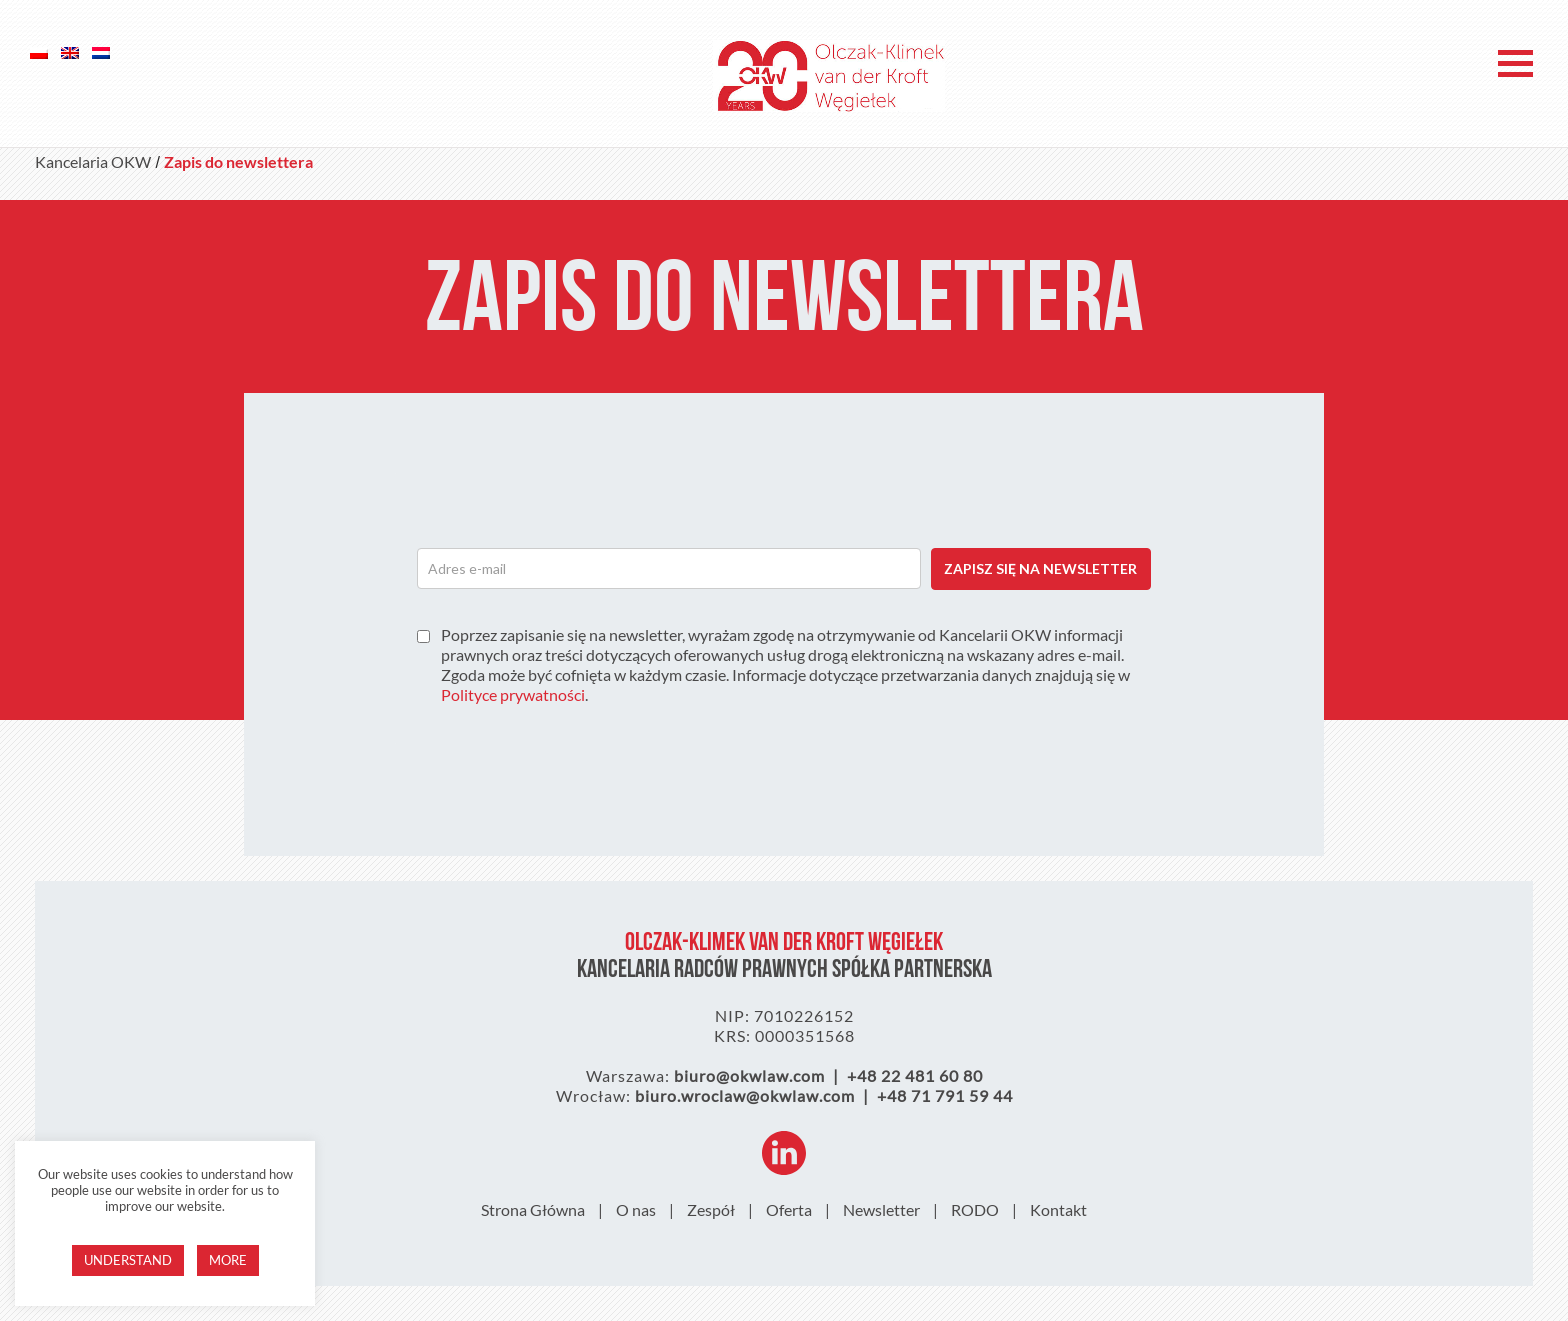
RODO (975, 1209)
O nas (636, 1209)
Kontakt (1058, 1209)
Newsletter (881, 1209)
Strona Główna (533, 1209)
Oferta (789, 1209)
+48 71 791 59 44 (945, 1095)
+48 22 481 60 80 (915, 1075)
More (228, 1260)
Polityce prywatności (513, 694)
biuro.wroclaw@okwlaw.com (745, 1095)
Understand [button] (128, 1260)
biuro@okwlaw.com (749, 1075)
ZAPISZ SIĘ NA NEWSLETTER (1040, 568)
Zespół (711, 1209)
